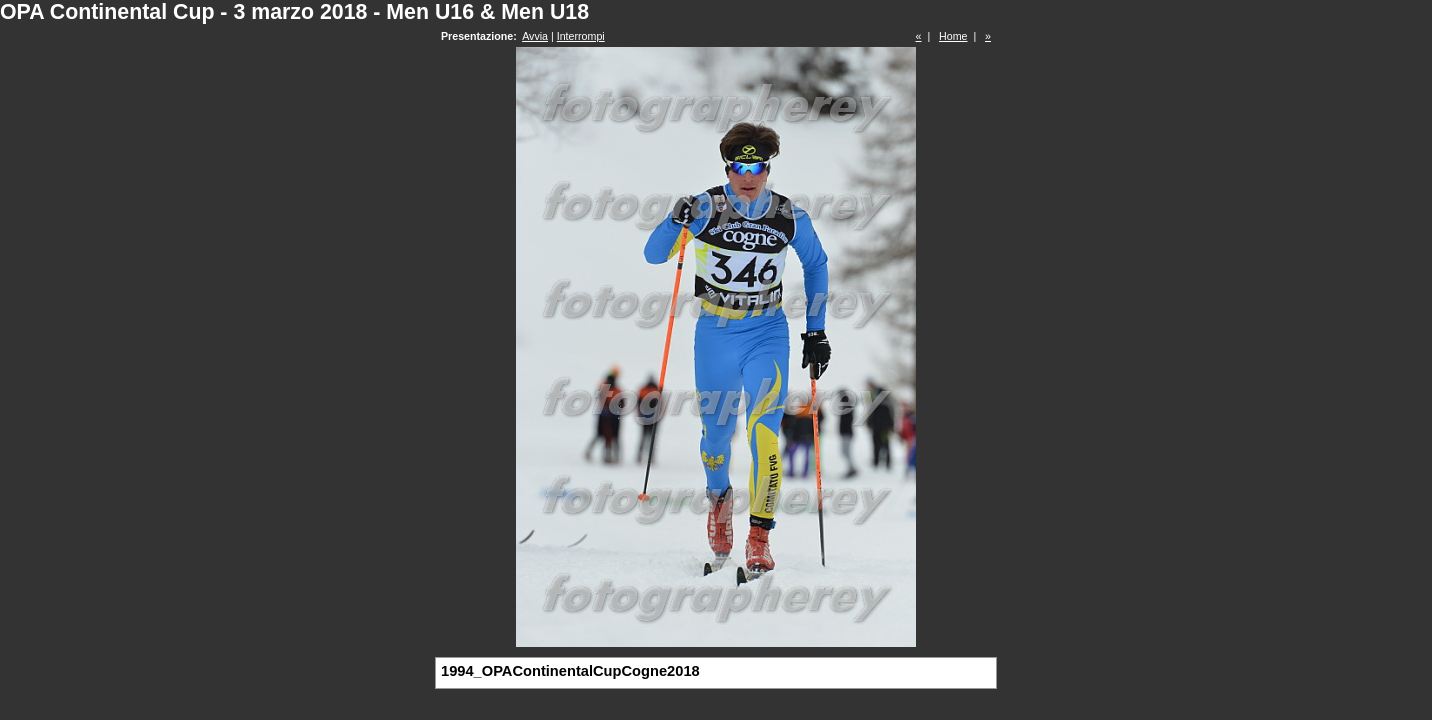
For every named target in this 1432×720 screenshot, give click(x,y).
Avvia (535, 36)
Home (953, 36)
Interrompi (581, 36)
